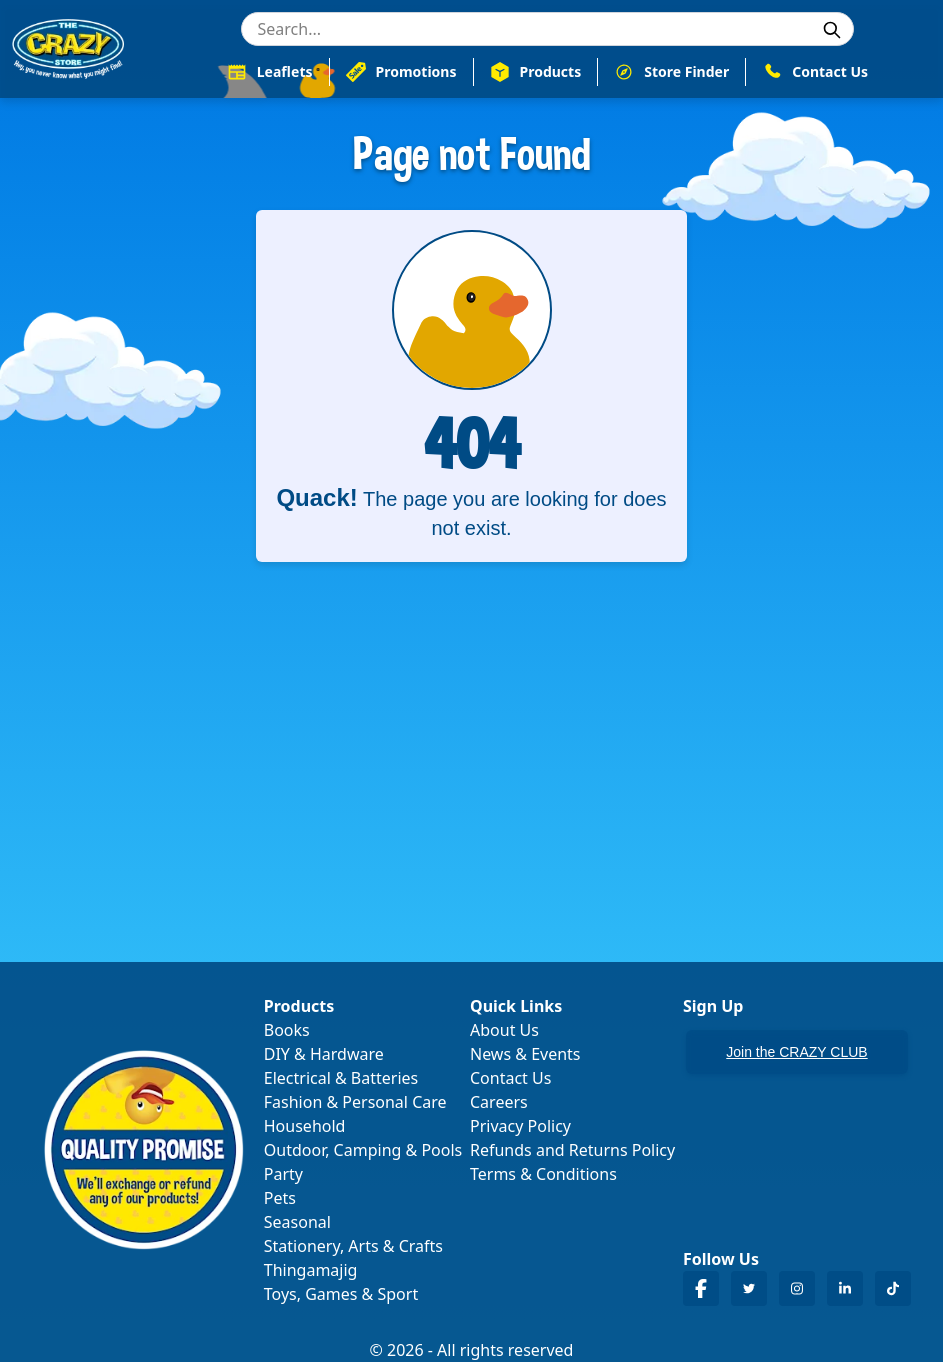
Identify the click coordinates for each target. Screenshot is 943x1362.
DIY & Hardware (324, 1054)
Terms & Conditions (543, 1174)
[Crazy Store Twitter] (749, 1288)
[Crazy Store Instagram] (797, 1288)
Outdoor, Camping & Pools (363, 1150)
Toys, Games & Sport (341, 1294)
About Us (504, 1030)
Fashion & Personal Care (355, 1102)
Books (287, 1030)
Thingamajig (311, 1270)
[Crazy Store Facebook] (701, 1288)
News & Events (525, 1054)
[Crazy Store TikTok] (893, 1288)
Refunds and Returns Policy (572, 1150)
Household (305, 1126)
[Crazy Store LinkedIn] (845, 1288)
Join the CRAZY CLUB (796, 1052)
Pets (280, 1198)
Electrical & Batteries (341, 1078)
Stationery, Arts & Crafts (353, 1246)
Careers (499, 1102)
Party (283, 1174)
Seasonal (297, 1222)
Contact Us (510, 1078)
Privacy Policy (520, 1126)
